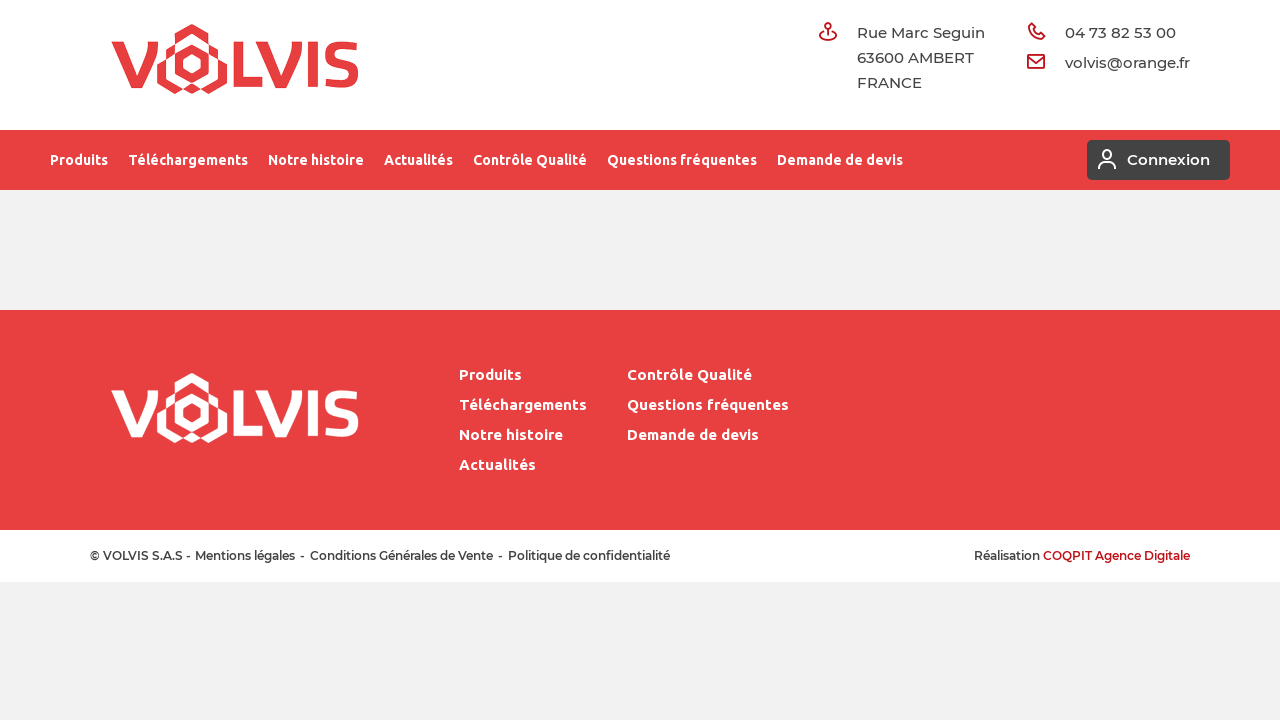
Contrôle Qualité (530, 160)
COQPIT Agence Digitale (1116, 555)
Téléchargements (188, 160)
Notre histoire (316, 160)
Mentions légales (245, 555)
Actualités (418, 160)
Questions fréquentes (682, 160)
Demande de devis (840, 160)
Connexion (1148, 160)
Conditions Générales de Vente (401, 555)
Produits (79, 160)
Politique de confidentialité (589, 555)
